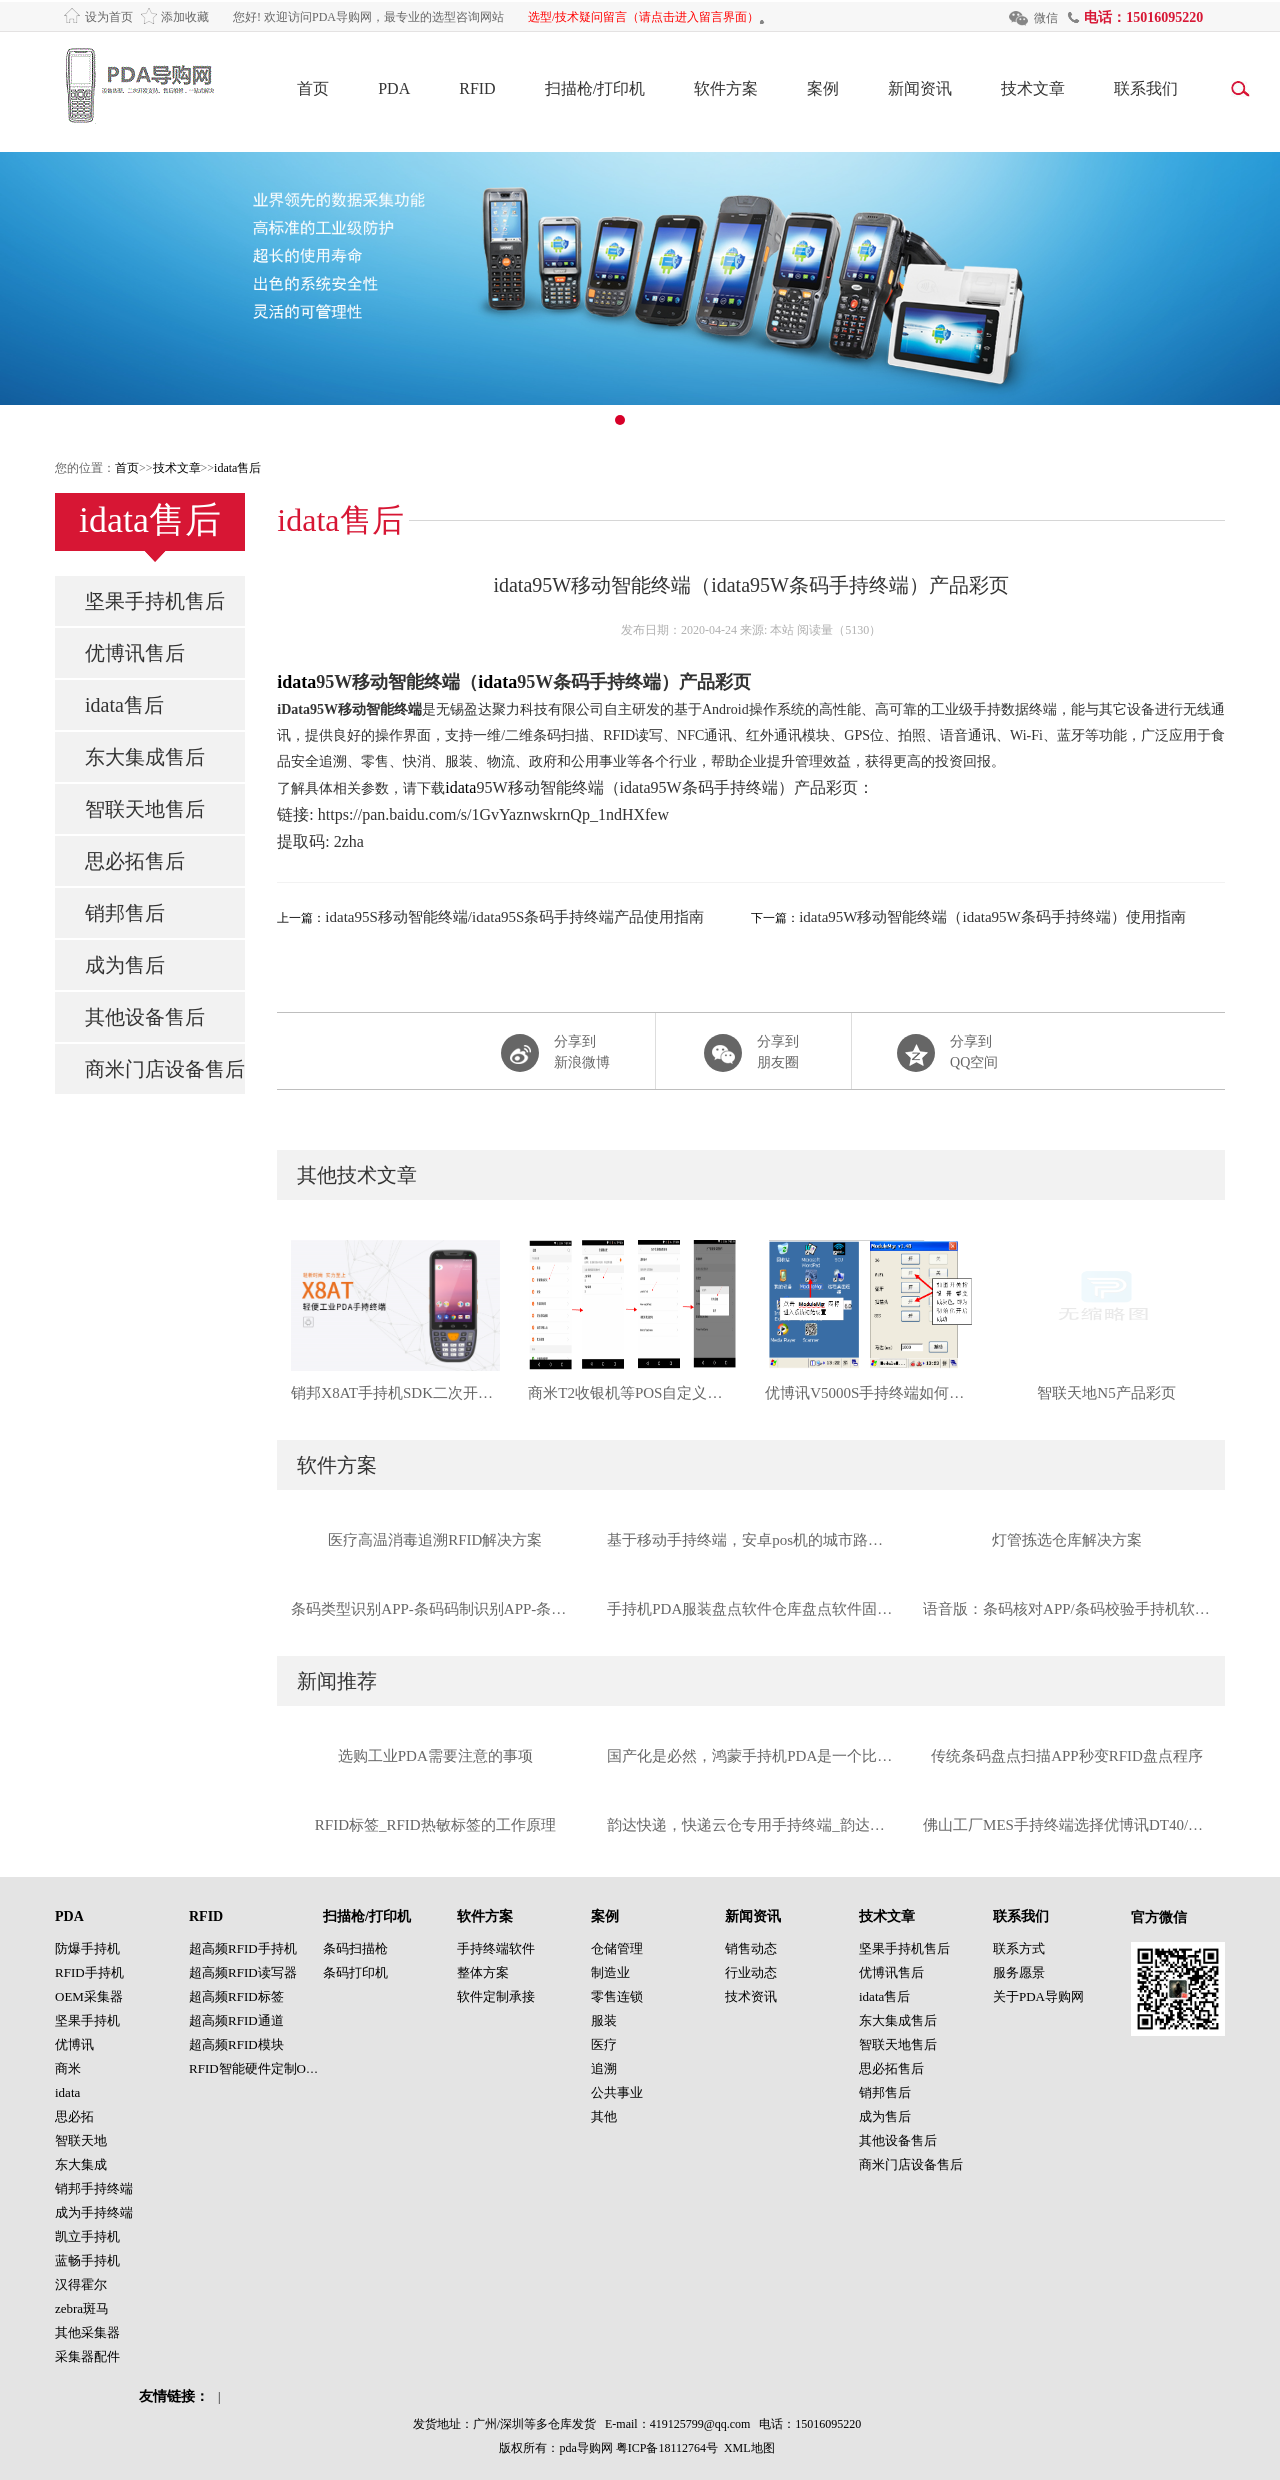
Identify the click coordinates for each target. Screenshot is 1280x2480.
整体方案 (483, 1972)
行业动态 (751, 1972)
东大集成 (81, 2164)
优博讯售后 (135, 653)
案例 (823, 88)
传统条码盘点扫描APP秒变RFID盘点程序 (1067, 1756)
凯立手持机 (87, 2236)
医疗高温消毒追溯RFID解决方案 (435, 1540)
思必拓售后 (135, 861)
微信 (1046, 18)
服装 (604, 2020)
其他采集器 (87, 2332)
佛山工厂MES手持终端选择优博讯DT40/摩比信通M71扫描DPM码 (1067, 1825)
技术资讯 (751, 1996)
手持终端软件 (496, 1948)
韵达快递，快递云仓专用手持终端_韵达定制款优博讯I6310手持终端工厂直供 (751, 1825)
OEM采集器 (89, 1996)
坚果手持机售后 (155, 601)
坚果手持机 (87, 2020)
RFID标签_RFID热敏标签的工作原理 (435, 1825)
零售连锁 (617, 1996)
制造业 (610, 1972)
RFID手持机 (89, 1972)
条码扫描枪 (355, 1948)
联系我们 (1146, 88)
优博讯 (74, 2044)
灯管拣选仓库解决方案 (1067, 1540)
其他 (604, 2116)
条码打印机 (355, 1972)
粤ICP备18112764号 (667, 2448)
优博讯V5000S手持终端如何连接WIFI (869, 1393)
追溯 (604, 2068)
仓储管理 (617, 1948)
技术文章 (1033, 88)
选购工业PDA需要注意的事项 (435, 1756)
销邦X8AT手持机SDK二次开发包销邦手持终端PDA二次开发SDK (395, 1393)
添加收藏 (185, 17)
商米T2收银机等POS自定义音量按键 (632, 1393)
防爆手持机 (87, 1948)
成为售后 (125, 965)
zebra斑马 (82, 2308)
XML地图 (749, 2448)
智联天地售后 (145, 809)
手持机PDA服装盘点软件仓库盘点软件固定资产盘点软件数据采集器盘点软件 (751, 1609)
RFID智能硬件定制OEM (257, 2068)
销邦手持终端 (94, 2188)
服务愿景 (1019, 1972)
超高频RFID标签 (236, 1996)
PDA (394, 88)
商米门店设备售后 (165, 1069)
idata (296, 682)
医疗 (604, 2044)
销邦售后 (125, 913)
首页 (313, 88)
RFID (477, 88)
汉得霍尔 (81, 2284)
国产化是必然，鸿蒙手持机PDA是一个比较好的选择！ (751, 1756)
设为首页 (109, 17)
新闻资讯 (920, 88)
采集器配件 (87, 2356)
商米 (68, 2068)
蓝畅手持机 (87, 2260)
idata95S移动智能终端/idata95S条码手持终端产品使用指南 (514, 917)
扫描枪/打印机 (595, 88)
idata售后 (237, 468)
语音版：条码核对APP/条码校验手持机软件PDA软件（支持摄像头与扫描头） (1067, 1609)
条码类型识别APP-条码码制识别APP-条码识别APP (435, 1609)
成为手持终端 (94, 2212)
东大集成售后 (145, 757)
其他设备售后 (145, 1017)
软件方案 (726, 88)
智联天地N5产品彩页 (1106, 1393)
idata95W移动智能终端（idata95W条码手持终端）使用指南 (992, 917)
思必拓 (74, 2116)
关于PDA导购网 (1038, 1996)
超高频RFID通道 (236, 2020)
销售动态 (751, 1948)
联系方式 (1019, 1948)
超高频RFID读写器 (243, 1972)
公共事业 (617, 2092)
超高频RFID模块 (236, 2044)
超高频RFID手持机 (243, 1948)
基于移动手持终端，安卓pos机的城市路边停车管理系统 (751, 1540)
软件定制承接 (496, 1996)
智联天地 (81, 2140)
